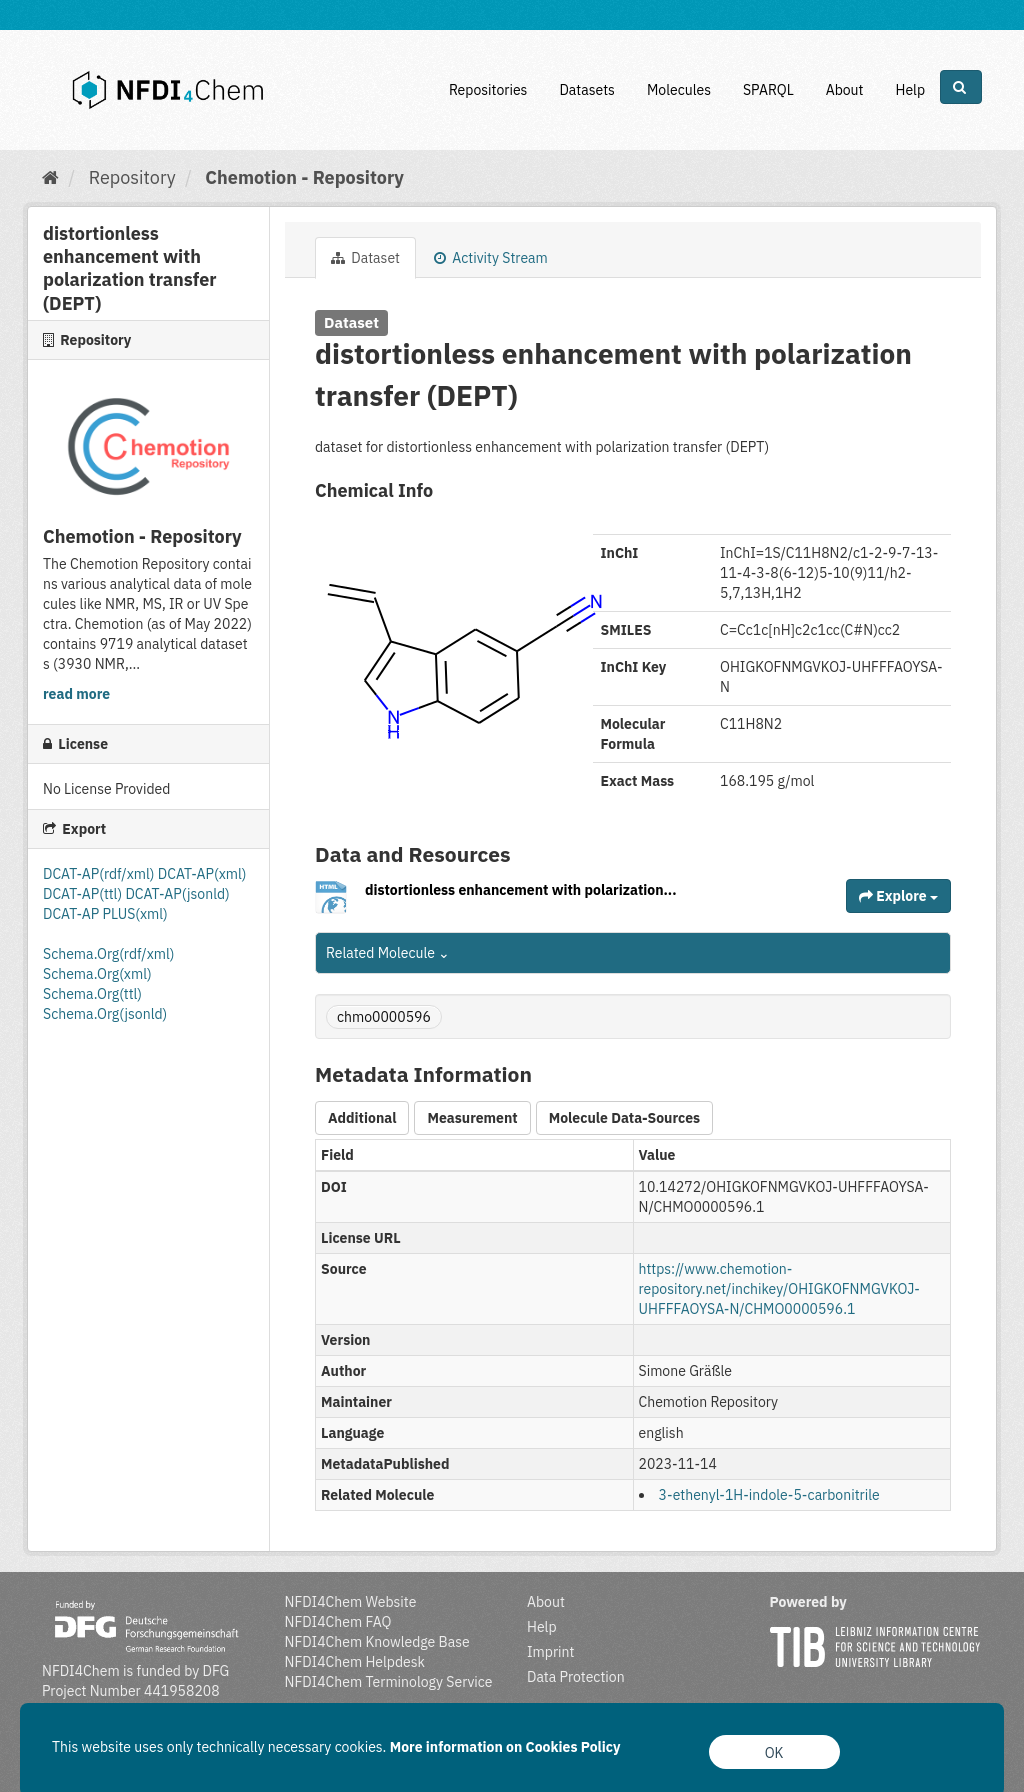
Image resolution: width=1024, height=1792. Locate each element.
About (845, 90)
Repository (132, 177)
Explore (898, 896)
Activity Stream (491, 258)
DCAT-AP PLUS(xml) (105, 914)
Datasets (587, 90)
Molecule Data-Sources (624, 1118)
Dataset (365, 258)
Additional (362, 1118)
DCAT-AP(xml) (202, 874)
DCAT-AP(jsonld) (177, 894)
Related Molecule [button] (388, 953)
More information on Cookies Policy (505, 1747)
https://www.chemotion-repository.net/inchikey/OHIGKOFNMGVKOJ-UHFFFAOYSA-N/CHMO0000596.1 (779, 1289)
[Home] (50, 177)
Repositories (488, 90)
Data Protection (576, 1677)
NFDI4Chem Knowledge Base (377, 1642)
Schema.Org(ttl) (92, 994)
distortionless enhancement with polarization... (521, 890)
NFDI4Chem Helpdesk (355, 1662)
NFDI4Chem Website (351, 1602)
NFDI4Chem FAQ (338, 1622)
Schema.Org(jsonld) (105, 1014)
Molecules (679, 90)
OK (774, 1753)
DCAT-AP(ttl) (84, 894)
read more (76, 694)
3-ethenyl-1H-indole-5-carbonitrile (769, 1495)
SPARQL (768, 90)
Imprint (550, 1652)
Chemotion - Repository (304, 177)
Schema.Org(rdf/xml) (108, 954)
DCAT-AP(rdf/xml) (100, 874)
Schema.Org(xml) (97, 974)
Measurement (472, 1118)
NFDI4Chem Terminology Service (389, 1682)
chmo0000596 (384, 1017)
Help (910, 90)
